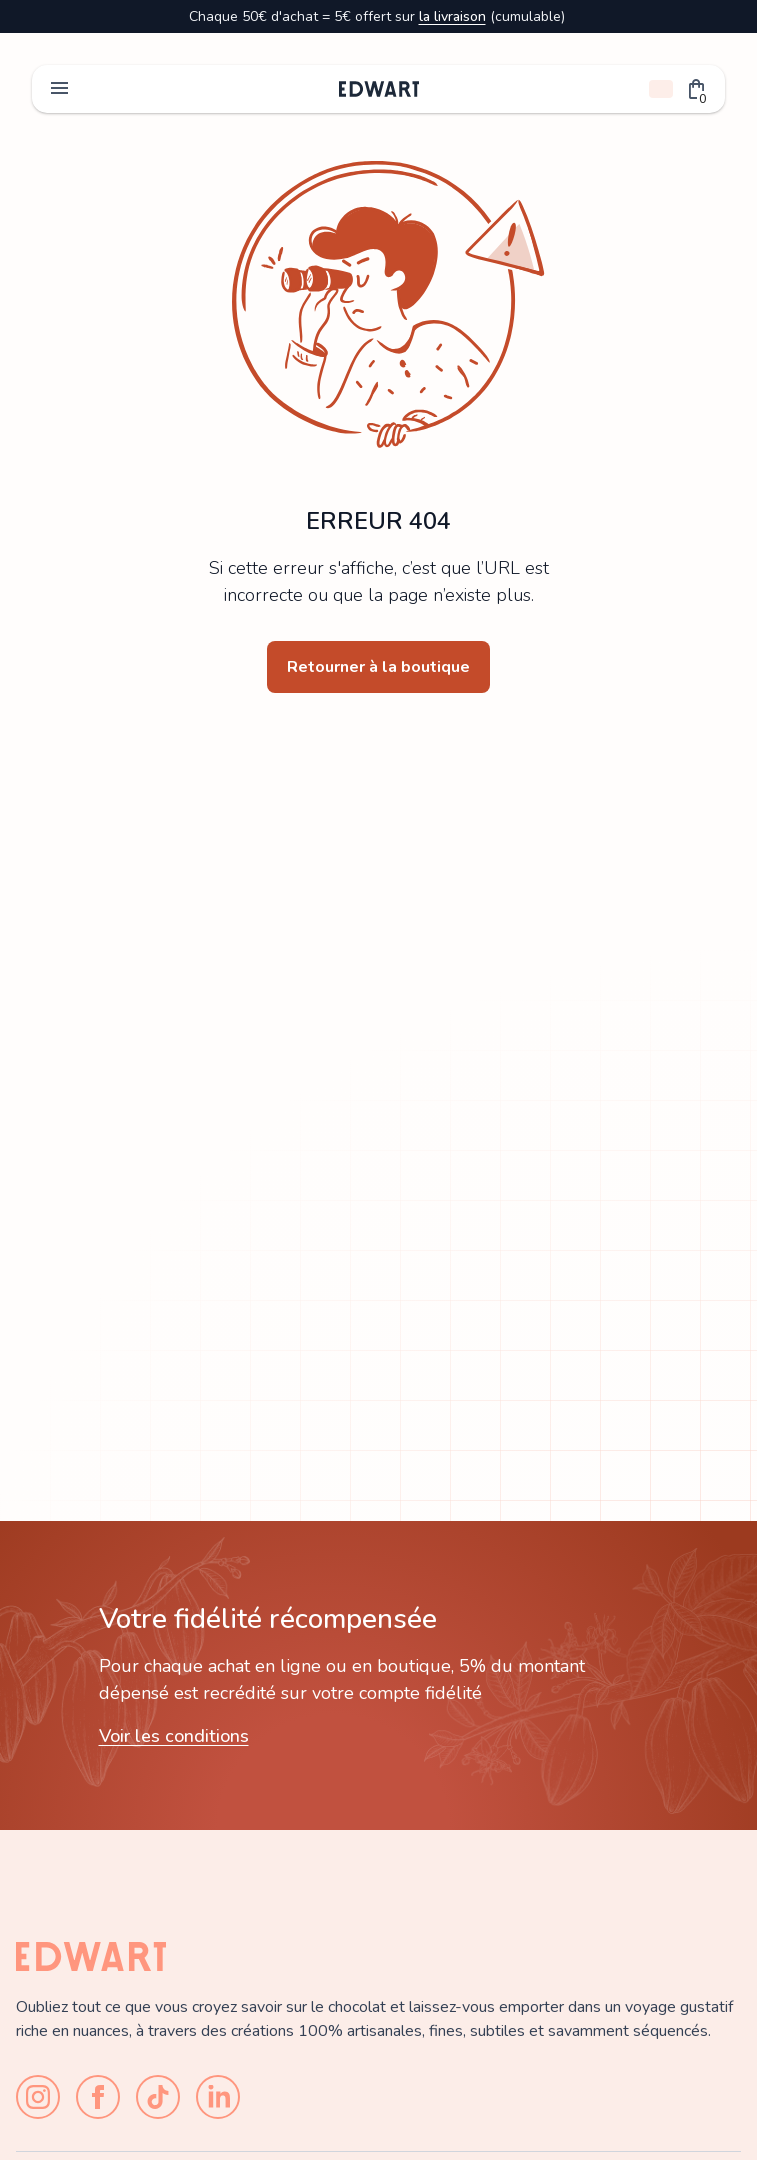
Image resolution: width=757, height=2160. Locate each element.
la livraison (452, 16)
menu (60, 89)
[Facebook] (98, 2097)
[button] (697, 89)
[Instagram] (38, 2097)
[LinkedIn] (218, 2097)
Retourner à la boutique (378, 667)
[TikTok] (158, 2097)
